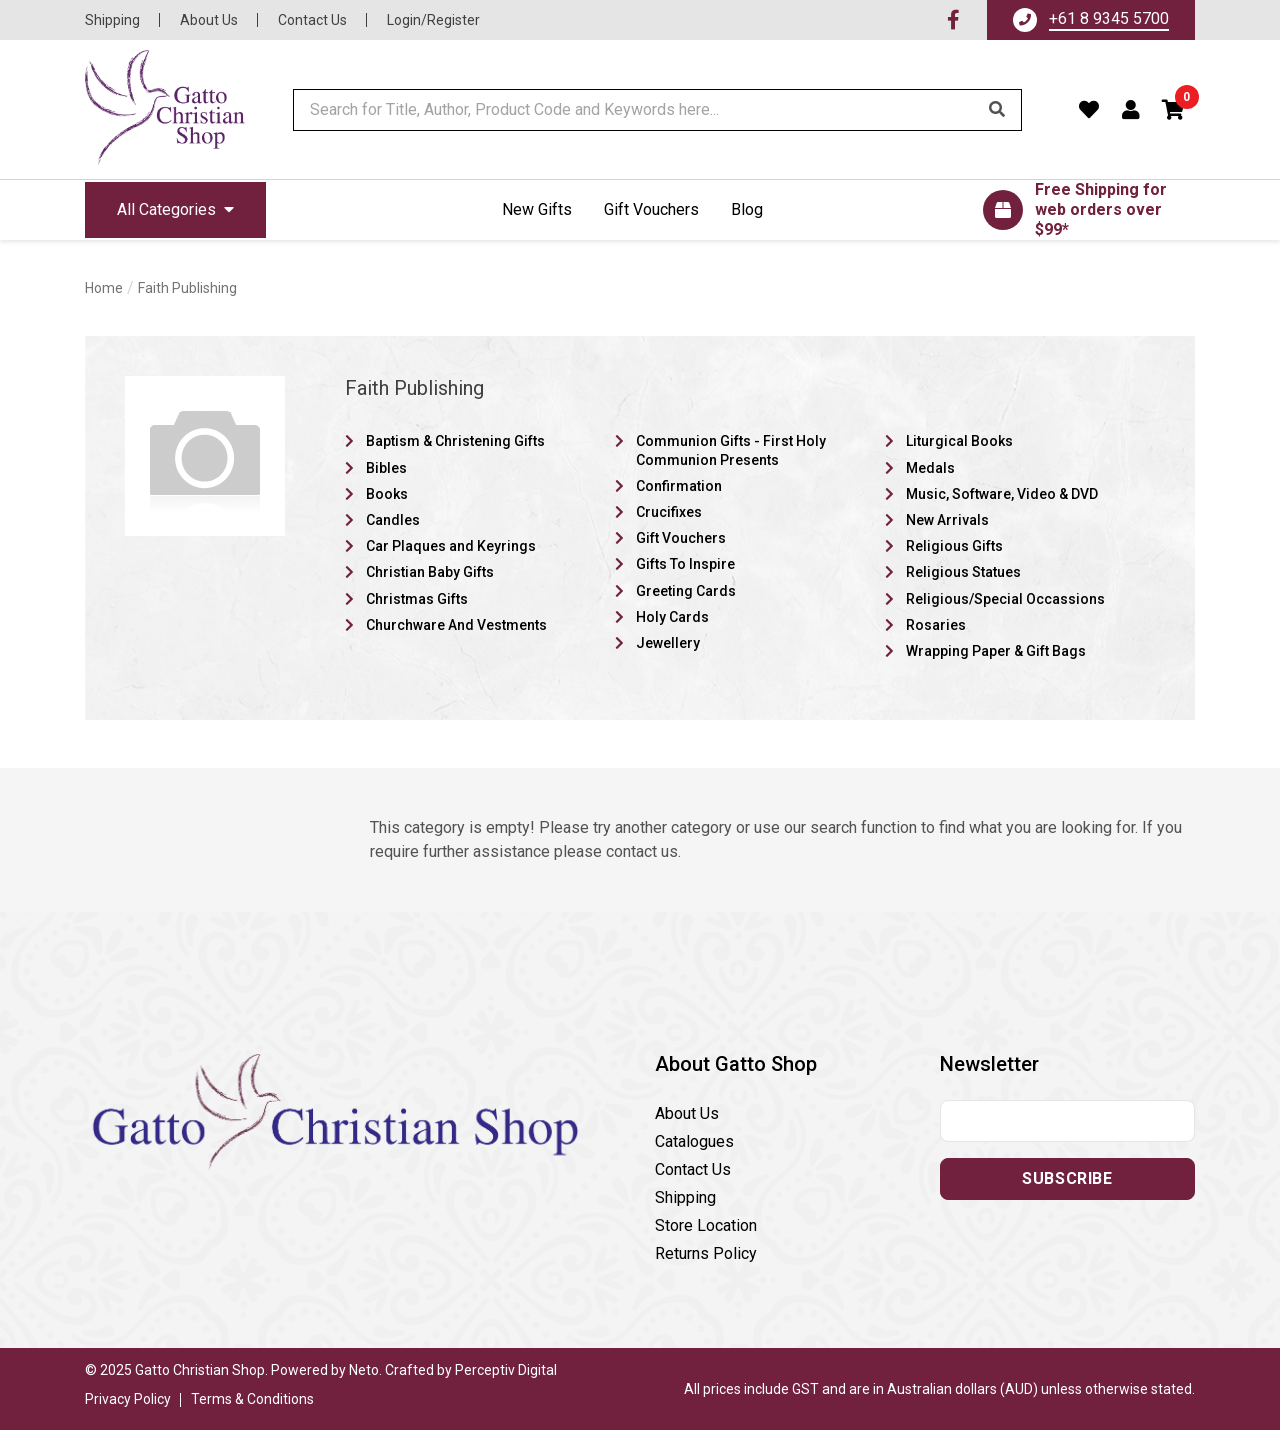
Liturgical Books (959, 441)
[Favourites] (1089, 110)
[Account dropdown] (1131, 110)
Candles (393, 520)
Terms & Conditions (252, 1399)
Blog (747, 209)
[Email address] (1067, 1121)
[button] (1174, 110)
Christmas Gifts (417, 599)
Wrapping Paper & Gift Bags (996, 651)
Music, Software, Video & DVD (1002, 494)
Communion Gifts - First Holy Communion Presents (731, 450)
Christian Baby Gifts (430, 572)
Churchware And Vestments (456, 625)
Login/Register (433, 20)
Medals (930, 468)
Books (387, 494)
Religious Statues (963, 572)
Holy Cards (672, 617)
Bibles (386, 468)
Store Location (706, 1225)
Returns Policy (706, 1253)
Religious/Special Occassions (1005, 599)
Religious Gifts (954, 546)
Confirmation (679, 486)
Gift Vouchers (651, 209)
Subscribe (1067, 1178)
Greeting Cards (686, 591)
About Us (209, 20)
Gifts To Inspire (685, 564)
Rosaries (936, 625)
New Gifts (537, 209)
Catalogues (694, 1141)
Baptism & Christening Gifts (455, 441)
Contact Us (312, 20)
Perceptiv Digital (506, 1370)
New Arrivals (947, 520)
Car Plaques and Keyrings (451, 546)
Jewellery (668, 643)
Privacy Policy (128, 1399)
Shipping (112, 20)
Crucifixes (669, 512)
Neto (364, 1370)
